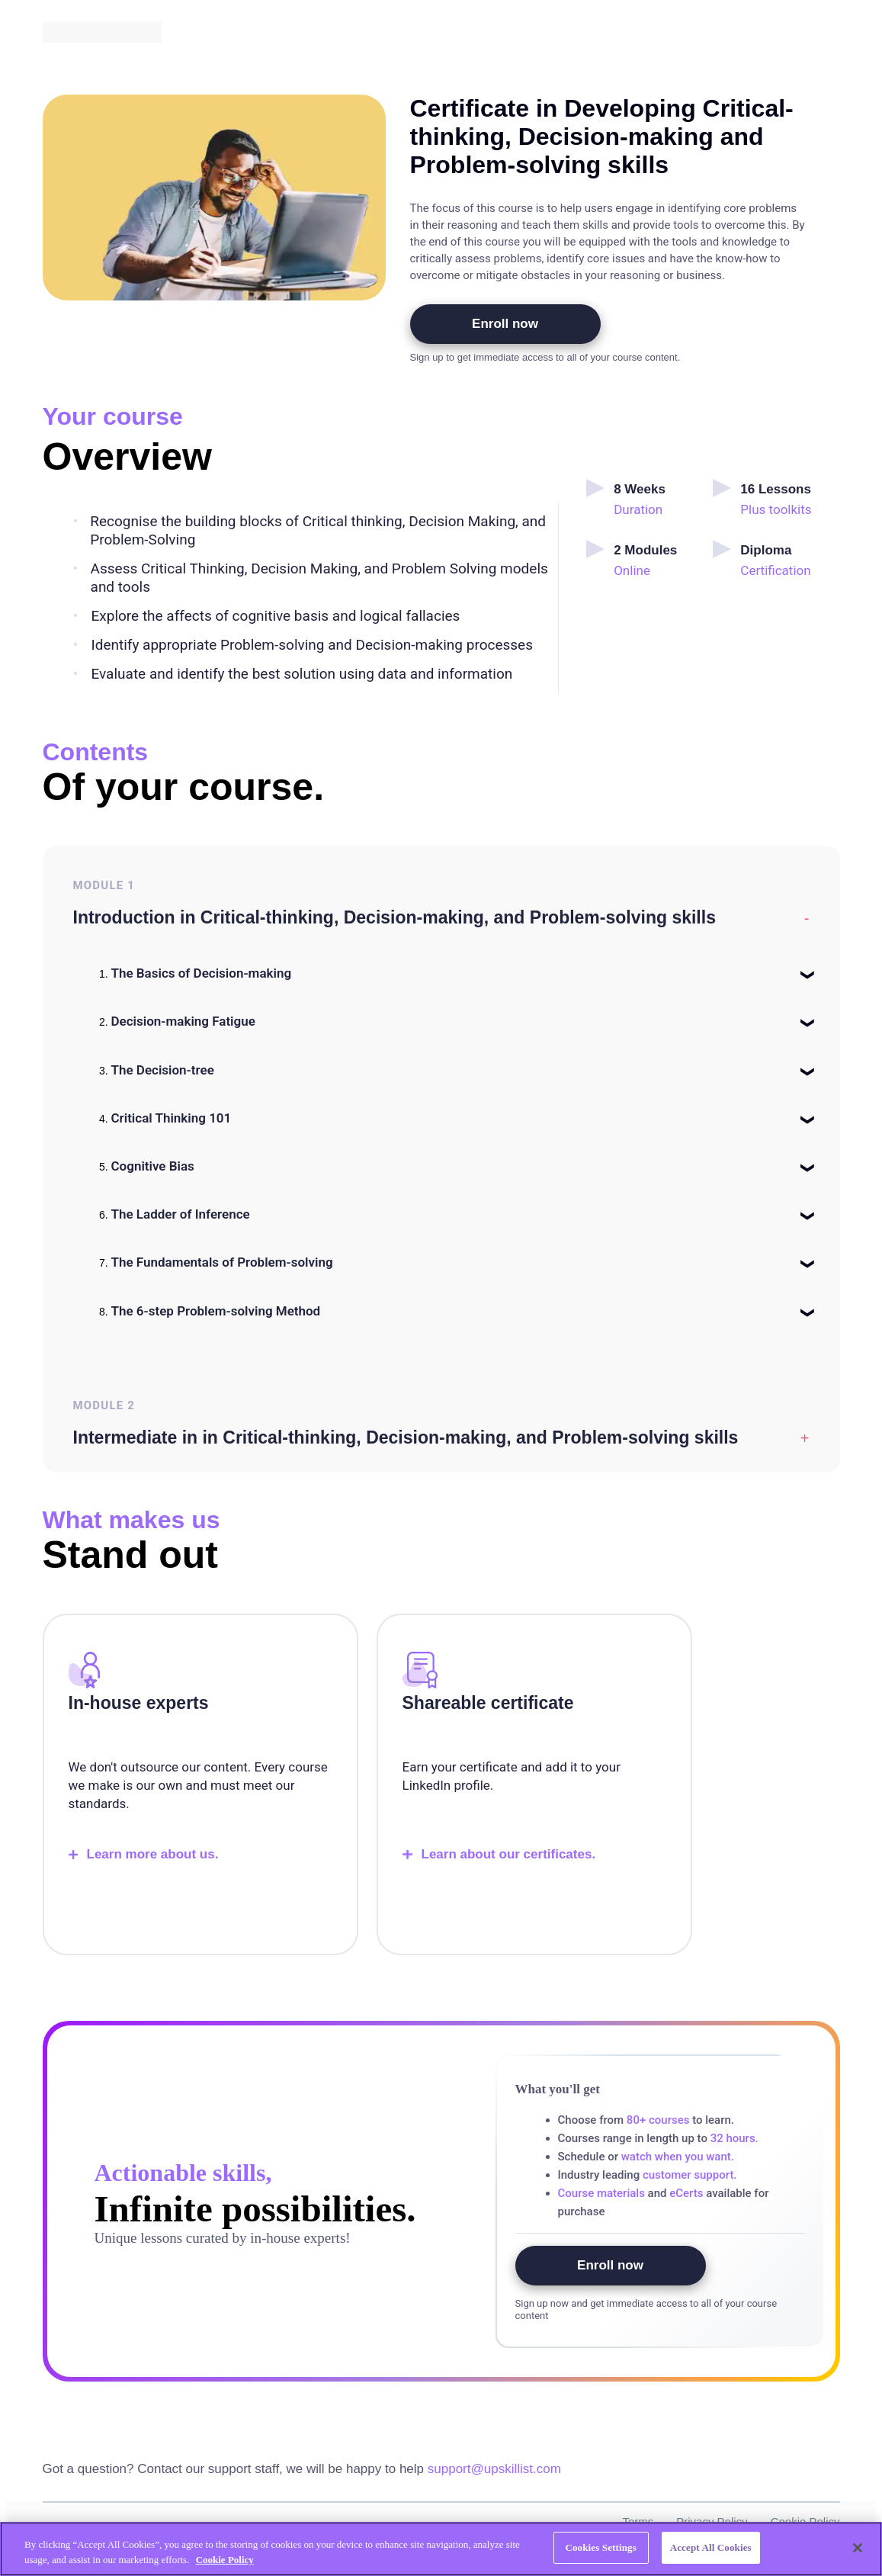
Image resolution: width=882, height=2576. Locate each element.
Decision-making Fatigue (183, 1021)
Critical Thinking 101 (171, 1118)
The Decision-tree (162, 1070)
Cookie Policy (805, 2521)
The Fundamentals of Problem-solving (222, 1262)
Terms (637, 2521)
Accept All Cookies (711, 2547)
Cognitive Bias (152, 1166)
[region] (441, 2549)
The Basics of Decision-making (201, 973)
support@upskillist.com (494, 2469)
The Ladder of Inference (180, 1214)
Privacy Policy (711, 2521)
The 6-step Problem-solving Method (216, 1311)
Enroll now (505, 323)
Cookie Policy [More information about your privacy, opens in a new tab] (225, 2559)
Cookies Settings (600, 2547)
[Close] (857, 2548)
